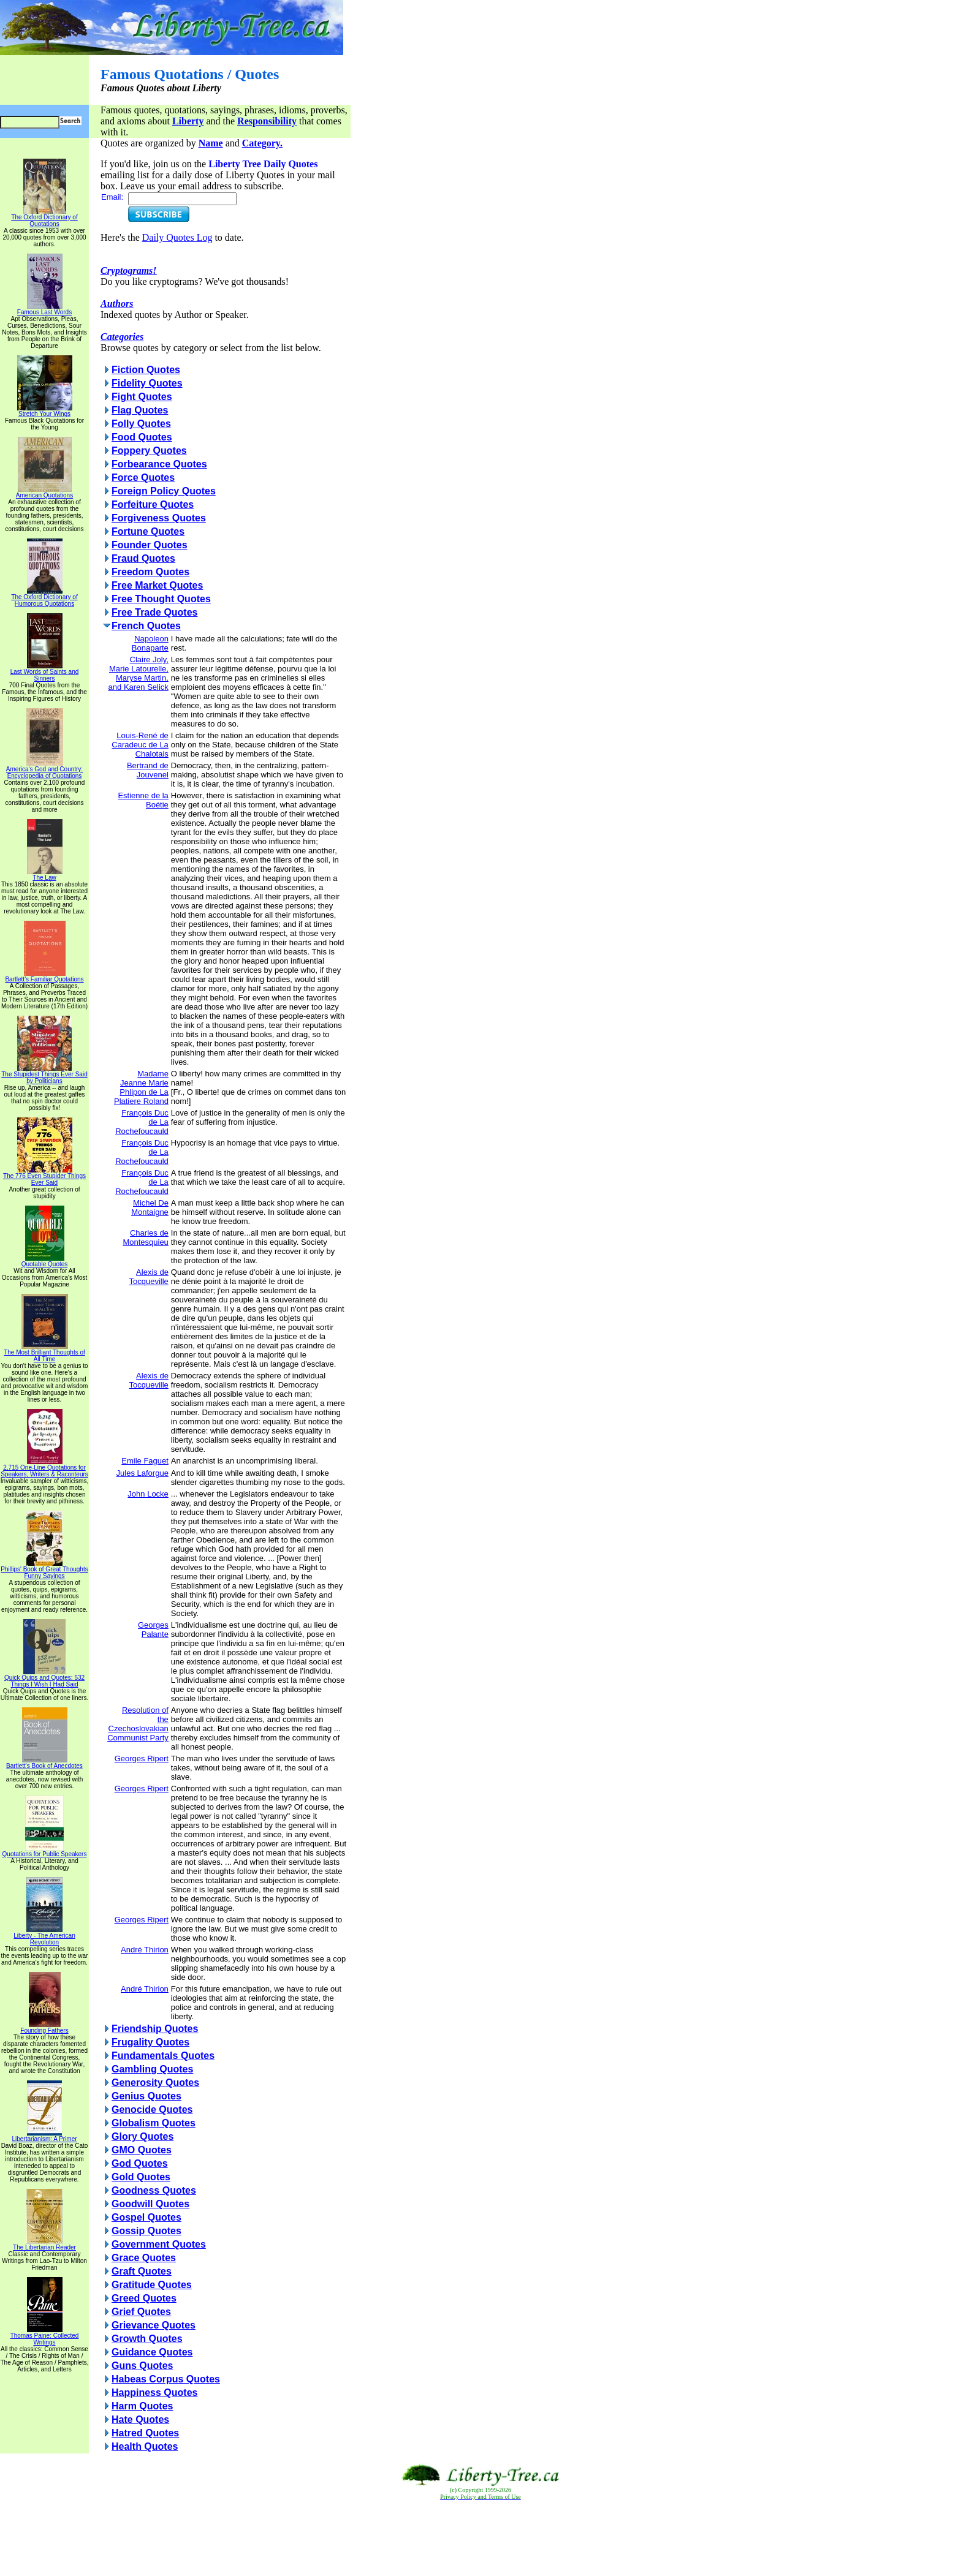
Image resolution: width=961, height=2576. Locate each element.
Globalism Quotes (154, 2123)
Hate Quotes (140, 2419)
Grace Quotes (144, 2258)
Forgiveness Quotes (159, 518)
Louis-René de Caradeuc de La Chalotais (140, 744)
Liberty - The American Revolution (44, 1936)
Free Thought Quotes (161, 599)
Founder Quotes (150, 545)
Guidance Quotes (152, 2352)
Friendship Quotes (155, 2028)
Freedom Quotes (150, 572)
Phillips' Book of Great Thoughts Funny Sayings (44, 1569)
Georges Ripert (142, 1758)
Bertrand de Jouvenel (148, 770)
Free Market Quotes (157, 585)
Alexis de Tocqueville (149, 1276)
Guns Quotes (142, 2365)
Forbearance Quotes (159, 464)
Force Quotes (143, 477)
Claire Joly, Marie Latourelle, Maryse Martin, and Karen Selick (138, 673)
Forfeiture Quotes (153, 504)
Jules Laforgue (142, 1473)
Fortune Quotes (148, 531)
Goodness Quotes (154, 2190)
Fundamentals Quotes (163, 2055)
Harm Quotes (142, 2406)
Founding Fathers (44, 2028)
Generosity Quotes (155, 2082)
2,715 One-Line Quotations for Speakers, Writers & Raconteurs (44, 1468)
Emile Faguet (145, 1460)
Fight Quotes (142, 396)
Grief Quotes (141, 2311)
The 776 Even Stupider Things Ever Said (44, 1176)
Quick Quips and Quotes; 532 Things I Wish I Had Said (44, 1678)
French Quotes (146, 626)
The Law (45, 875)
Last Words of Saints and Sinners (44, 672)
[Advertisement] (480, 2538)
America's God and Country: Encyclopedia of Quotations (44, 769)
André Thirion (145, 1949)
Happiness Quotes (154, 2392)
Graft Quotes (142, 2271)
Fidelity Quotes (147, 383)
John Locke (148, 1493)
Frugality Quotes (150, 2042)
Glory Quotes (142, 2136)
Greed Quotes (144, 2298)
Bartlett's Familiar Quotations (44, 976)
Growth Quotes (147, 2338)
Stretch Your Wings (44, 411)
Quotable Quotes (44, 1261)
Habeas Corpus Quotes (166, 2379)
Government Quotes (159, 2244)
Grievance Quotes (154, 2325)
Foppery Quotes (149, 450)
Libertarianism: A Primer (44, 2136)
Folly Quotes (141, 423)
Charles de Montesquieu (145, 1237)
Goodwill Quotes (150, 2204)
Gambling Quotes (152, 2069)
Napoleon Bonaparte (150, 643)
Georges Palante (153, 1629)
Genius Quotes (146, 2096)
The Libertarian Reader (44, 2244)
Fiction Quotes (146, 369)
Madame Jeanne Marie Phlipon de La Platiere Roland (141, 1087)
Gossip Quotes (146, 2231)
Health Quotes (145, 2446)
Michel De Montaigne (150, 1207)
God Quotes (140, 2163)
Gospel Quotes (146, 2217)
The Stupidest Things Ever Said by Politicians (44, 1074)
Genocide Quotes (152, 2109)
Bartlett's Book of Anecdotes (44, 1763)
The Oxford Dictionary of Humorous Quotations (44, 597)
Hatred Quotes (145, 2433)
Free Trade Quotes (155, 612)
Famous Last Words (44, 309)
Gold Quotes (141, 2177)
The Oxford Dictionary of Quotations (44, 217)
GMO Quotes (142, 2150)
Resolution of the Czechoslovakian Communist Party (138, 1723)
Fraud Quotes (143, 558)
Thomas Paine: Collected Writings (44, 2336)
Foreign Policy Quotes (164, 491)
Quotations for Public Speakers (44, 1851)
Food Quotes (142, 437)
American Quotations (44, 492)
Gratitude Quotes (152, 2284)
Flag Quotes (140, 410)
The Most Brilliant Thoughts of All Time (44, 1352)
